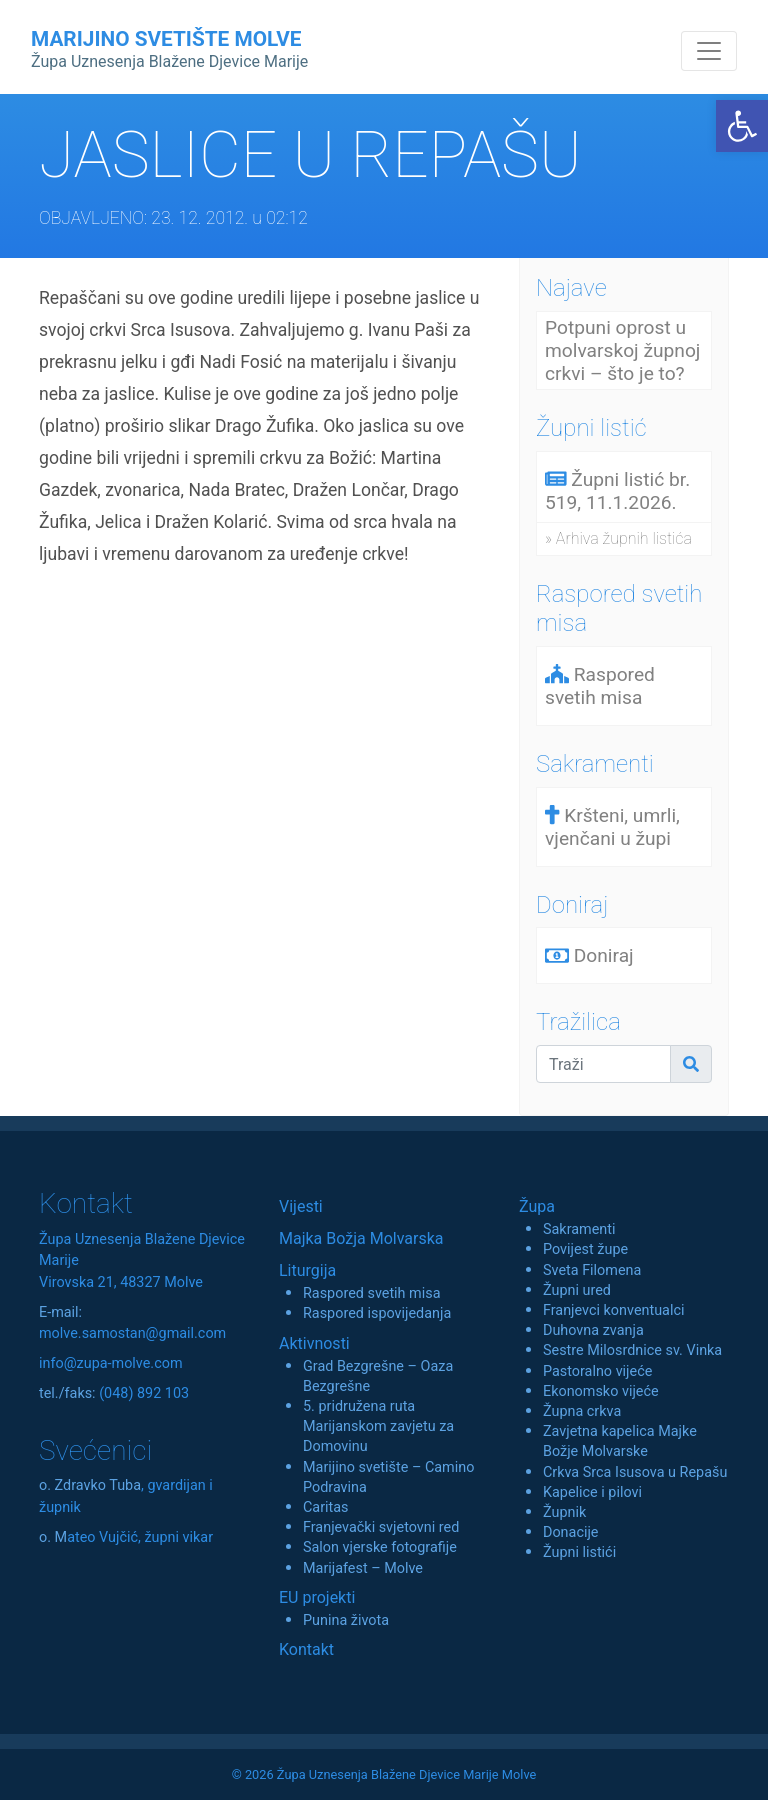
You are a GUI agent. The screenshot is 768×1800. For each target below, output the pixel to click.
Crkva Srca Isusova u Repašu (635, 1472)
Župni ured (577, 1290)
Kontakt (306, 1649)
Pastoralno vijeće (597, 1371)
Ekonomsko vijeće (601, 1391)
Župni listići (579, 1552)
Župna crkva (582, 1411)
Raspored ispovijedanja (377, 1313)
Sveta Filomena (592, 1270)
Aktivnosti (314, 1343)
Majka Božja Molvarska (361, 1238)
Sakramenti (579, 1229)
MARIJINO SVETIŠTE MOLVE (169, 49)
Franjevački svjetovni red (381, 1527)
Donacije (571, 1532)
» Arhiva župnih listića (618, 538)
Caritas (326, 1507)
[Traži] (603, 1064)
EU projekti (317, 1597)
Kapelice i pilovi (592, 1492)
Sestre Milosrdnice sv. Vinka (632, 1350)
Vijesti (301, 1206)
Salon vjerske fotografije (380, 1547)
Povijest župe (585, 1249)
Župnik (564, 1512)
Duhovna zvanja (593, 1330)
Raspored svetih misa (371, 1293)
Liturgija (307, 1270)
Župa (537, 1206)
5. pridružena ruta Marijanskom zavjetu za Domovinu (378, 1426)
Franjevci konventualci (614, 1310)
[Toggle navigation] (709, 51)
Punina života (346, 1620)
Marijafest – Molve (363, 1568)
